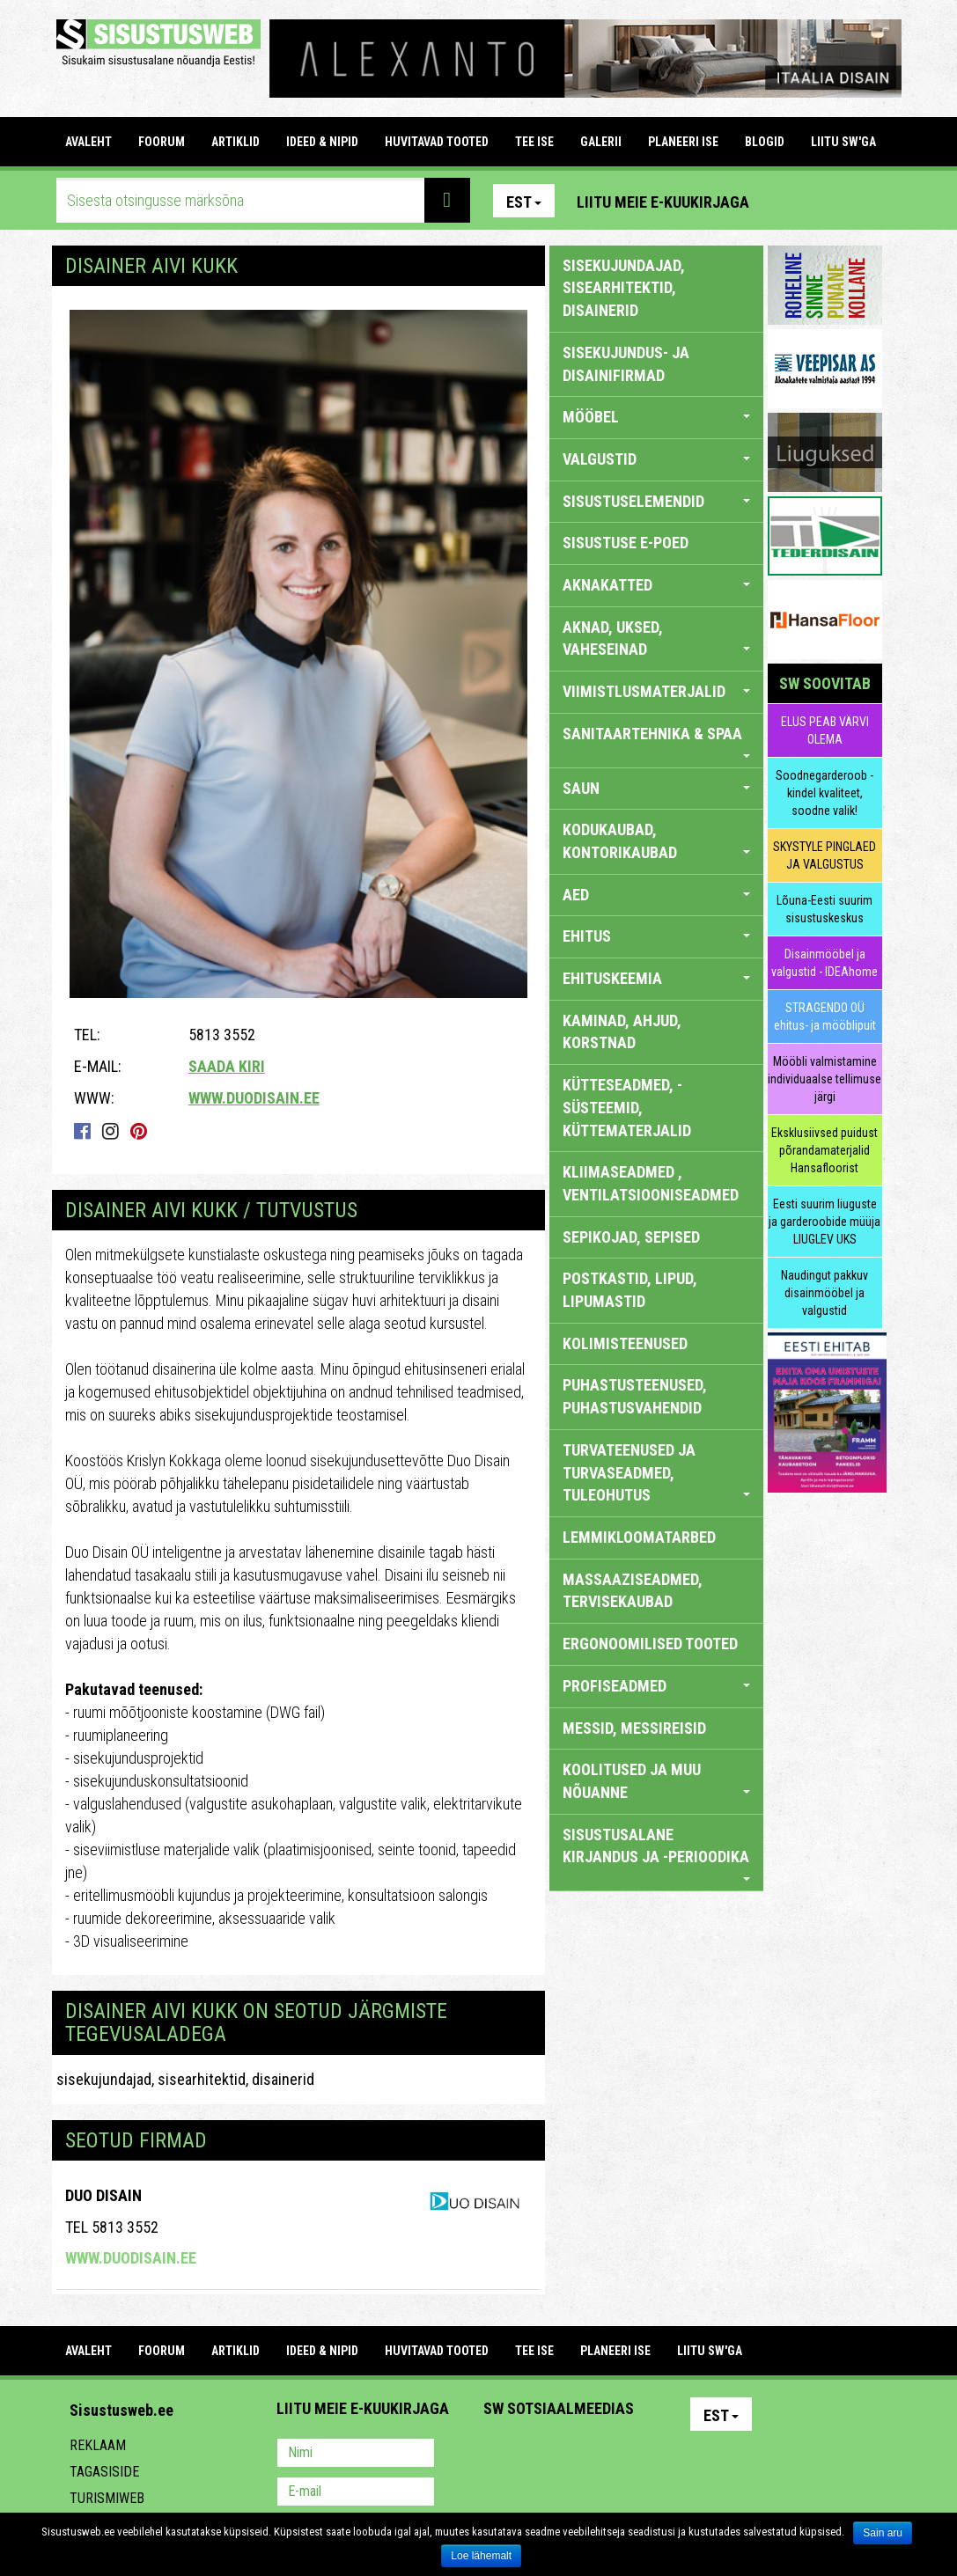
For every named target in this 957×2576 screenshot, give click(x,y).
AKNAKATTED (656, 585)
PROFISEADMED (656, 1686)
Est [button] (523, 202)
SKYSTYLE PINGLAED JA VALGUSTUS (824, 855)
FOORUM (161, 142)
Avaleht (88, 142)
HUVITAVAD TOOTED (437, 142)
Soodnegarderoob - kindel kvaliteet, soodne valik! (824, 793)
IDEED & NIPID (322, 142)
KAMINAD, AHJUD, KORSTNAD (622, 1032)
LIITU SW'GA (843, 142)
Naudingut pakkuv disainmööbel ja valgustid (824, 1292)
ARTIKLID (235, 142)
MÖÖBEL (656, 416)
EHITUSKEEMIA (656, 978)
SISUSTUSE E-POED (625, 542)
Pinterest (789, 200)
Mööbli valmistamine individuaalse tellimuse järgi (824, 1079)
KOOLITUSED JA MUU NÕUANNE (656, 1781)
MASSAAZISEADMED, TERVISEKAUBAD (633, 1590)
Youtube (864, 200)
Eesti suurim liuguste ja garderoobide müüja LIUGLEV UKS (824, 1221)
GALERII (601, 142)
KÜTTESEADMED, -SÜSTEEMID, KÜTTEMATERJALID (627, 1107)
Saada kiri (226, 1066)
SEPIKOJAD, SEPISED (631, 1237)
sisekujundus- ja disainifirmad (626, 364)
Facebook (826, 200)
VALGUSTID (656, 459)
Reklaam (98, 2445)
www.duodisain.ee (254, 1098)
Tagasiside (104, 2471)
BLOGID (764, 142)
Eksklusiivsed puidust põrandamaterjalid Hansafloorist (824, 1150)
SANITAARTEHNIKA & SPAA (656, 741)
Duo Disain (103, 2195)
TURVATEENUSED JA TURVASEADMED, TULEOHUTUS (656, 1472)
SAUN (656, 788)
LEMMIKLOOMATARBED (639, 1537)
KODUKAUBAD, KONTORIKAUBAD (656, 841)
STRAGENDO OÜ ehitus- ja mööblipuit (825, 1016)
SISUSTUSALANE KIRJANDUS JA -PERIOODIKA (656, 1853)
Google (651, 2454)
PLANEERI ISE (683, 142)
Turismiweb (107, 2498)
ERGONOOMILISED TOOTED (650, 1643)
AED (656, 894)
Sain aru (882, 2533)
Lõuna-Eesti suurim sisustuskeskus (824, 909)
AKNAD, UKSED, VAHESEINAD (656, 638)
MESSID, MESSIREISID (634, 1728)
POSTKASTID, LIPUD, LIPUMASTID (630, 1289)
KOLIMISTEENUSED (625, 1343)
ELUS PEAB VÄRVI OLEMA (825, 730)
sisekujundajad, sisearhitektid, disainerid (185, 2079)
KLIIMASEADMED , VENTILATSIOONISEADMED (651, 1183)
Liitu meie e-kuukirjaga (663, 202)
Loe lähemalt (481, 2556)
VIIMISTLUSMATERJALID (656, 691)
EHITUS (656, 936)
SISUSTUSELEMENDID (656, 501)
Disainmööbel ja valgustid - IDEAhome (824, 963)
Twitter (613, 2454)
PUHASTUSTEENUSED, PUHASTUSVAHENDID (635, 1396)
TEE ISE (534, 142)
